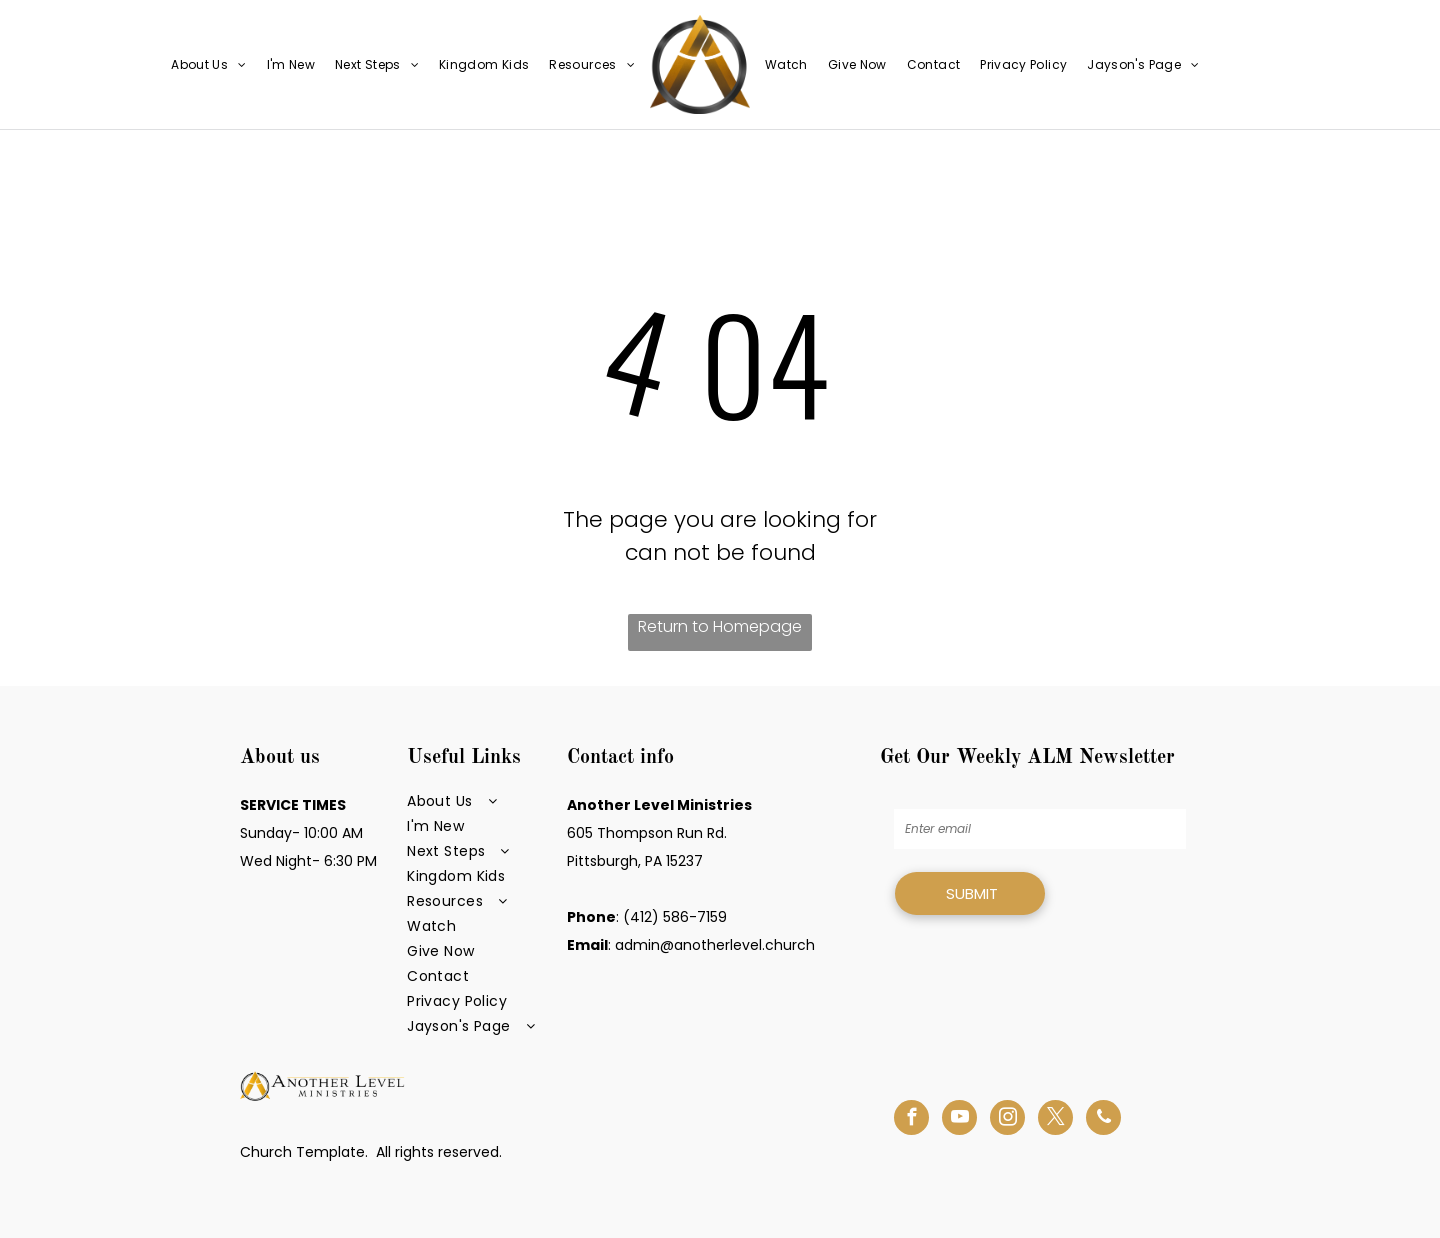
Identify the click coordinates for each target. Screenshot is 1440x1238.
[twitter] (1055, 1120)
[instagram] (1007, 1120)
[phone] (1103, 1120)
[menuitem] (208, 65)
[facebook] (911, 1120)
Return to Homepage (720, 626)
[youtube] (959, 1120)
